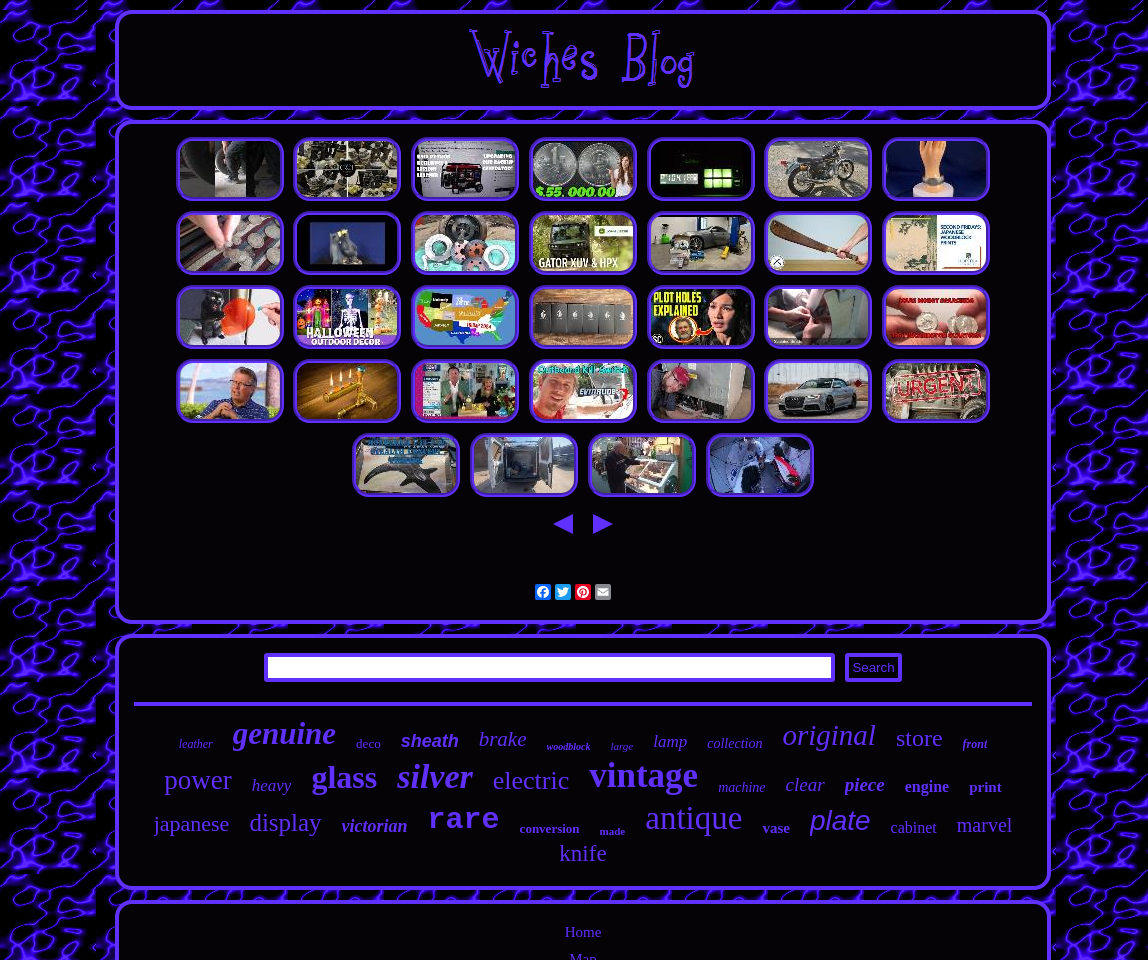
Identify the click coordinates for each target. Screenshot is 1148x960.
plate (840, 820)
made (613, 831)
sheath (430, 741)
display (285, 822)
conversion (550, 828)
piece (865, 784)
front (975, 744)
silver (435, 776)
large (621, 746)
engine (927, 786)
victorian (375, 826)
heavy (272, 785)
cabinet (914, 827)
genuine (284, 733)
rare (464, 820)
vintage (643, 775)
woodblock (569, 746)
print (985, 787)
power (197, 780)
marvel (985, 825)
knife (582, 853)
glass (344, 777)
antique (693, 818)
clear (805, 784)
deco (368, 743)
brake (503, 739)
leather (196, 744)
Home (583, 932)
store (919, 738)
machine (741, 787)
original (828, 735)
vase (776, 828)
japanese (192, 823)
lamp (670, 741)
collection (734, 743)
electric (531, 780)
